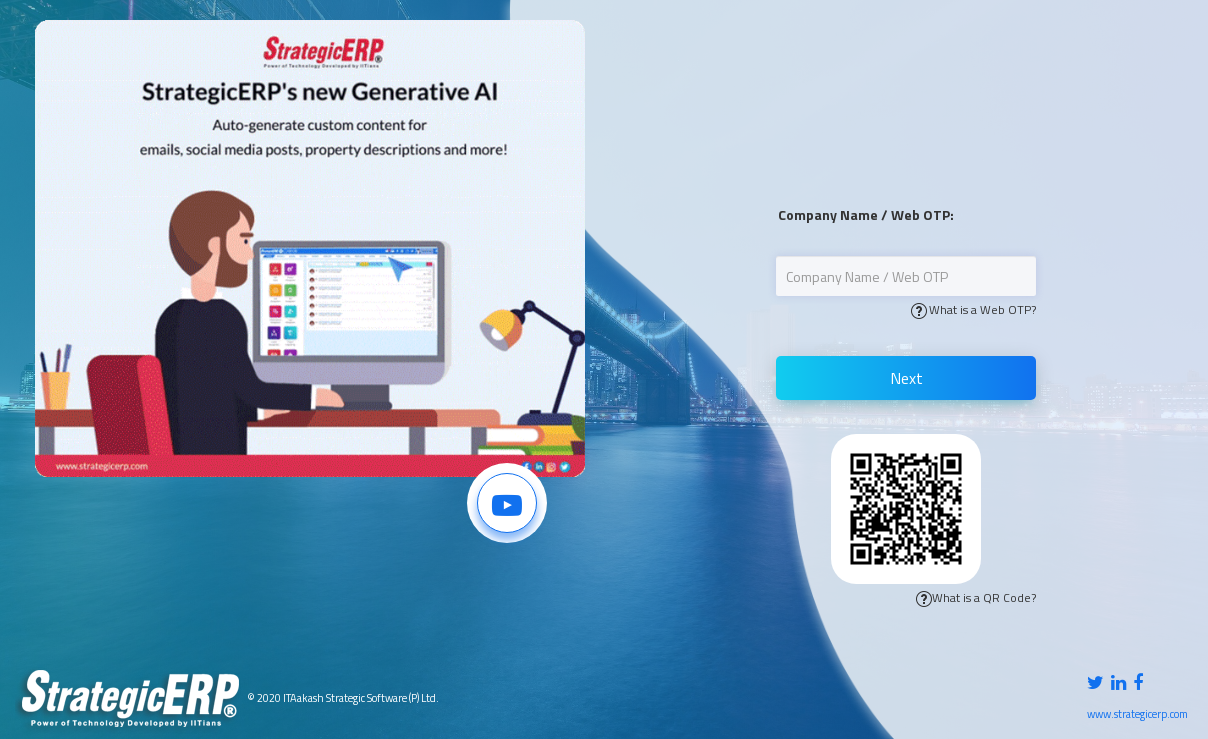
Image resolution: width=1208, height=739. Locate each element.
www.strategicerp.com (1137, 714)
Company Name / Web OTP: (866, 215)
